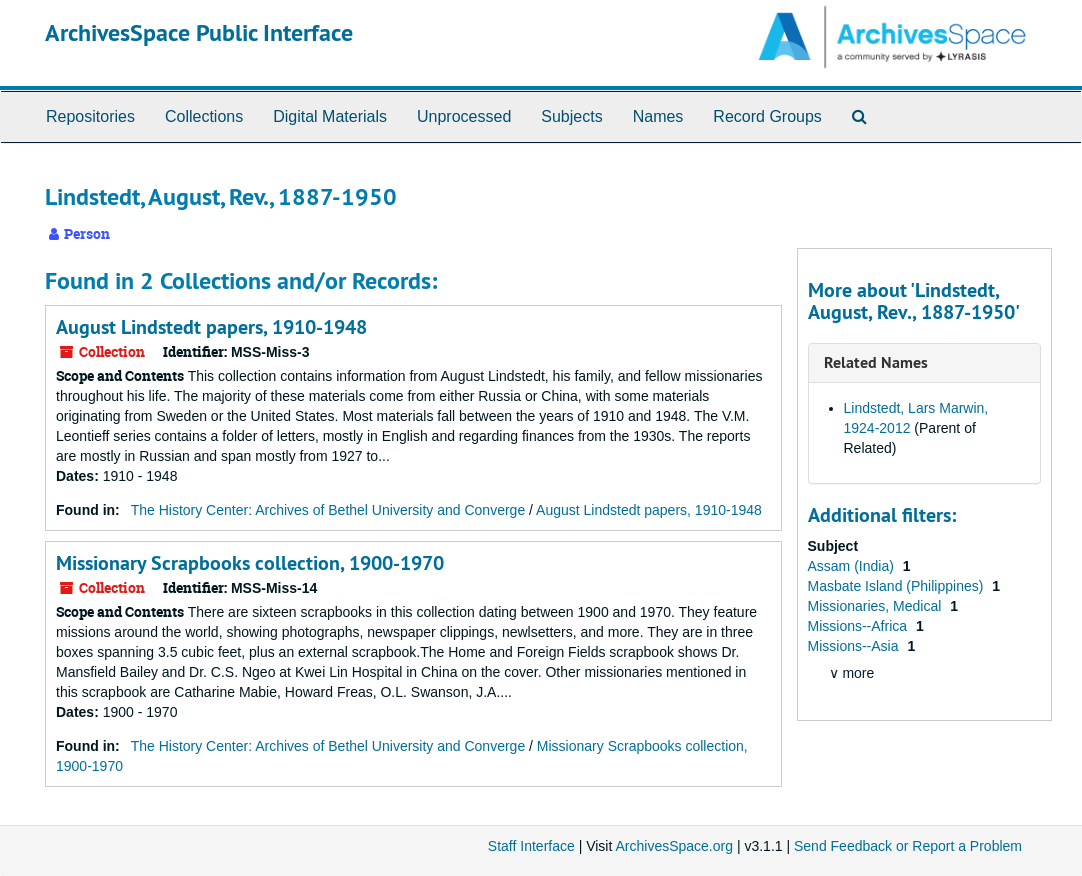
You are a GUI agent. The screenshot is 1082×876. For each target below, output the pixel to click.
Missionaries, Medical (877, 606)
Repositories (90, 116)
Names (658, 116)
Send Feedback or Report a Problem (908, 846)
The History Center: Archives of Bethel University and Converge (328, 510)
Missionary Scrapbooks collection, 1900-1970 (250, 563)
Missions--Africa (859, 626)
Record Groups (767, 116)
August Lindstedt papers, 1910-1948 (211, 327)
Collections (204, 116)
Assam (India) (853, 566)
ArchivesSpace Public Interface (199, 32)
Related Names (876, 362)
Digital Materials (330, 116)
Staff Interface (531, 846)
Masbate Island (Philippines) (898, 586)
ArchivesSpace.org (674, 846)
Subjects (571, 116)
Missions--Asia (855, 646)
